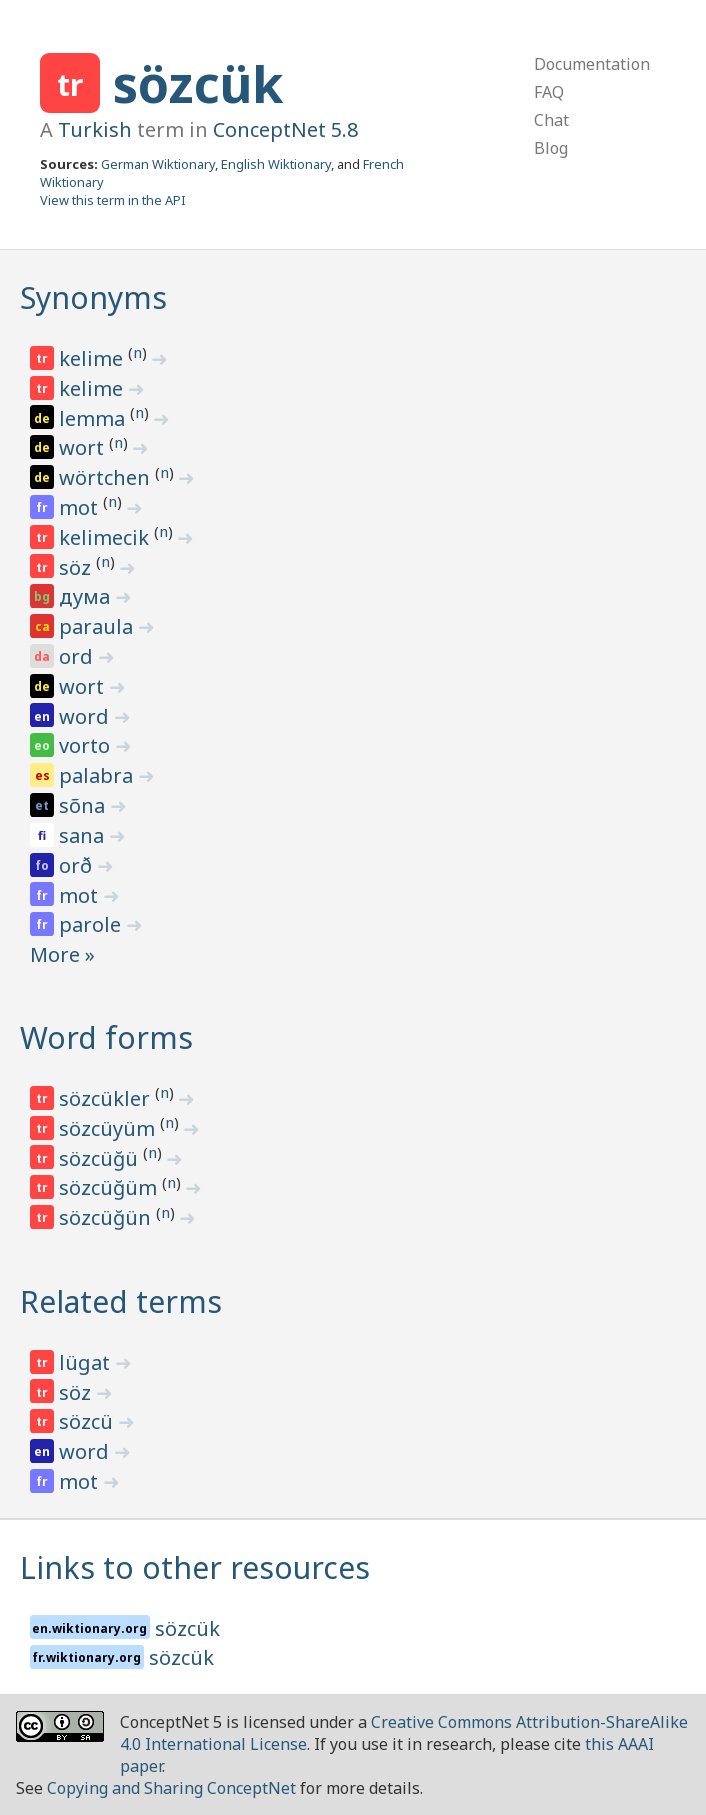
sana (84, 835)
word (86, 716)
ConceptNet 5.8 (285, 129)
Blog (551, 148)
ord (78, 656)
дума (87, 596)
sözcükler (107, 1098)
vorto (87, 745)
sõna (84, 805)
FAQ (549, 92)
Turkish (95, 129)
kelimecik (106, 537)
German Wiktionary (158, 164)
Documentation (592, 64)
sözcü (88, 1421)
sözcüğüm (110, 1187)
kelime (93, 358)
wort (84, 447)
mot (81, 507)
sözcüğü (101, 1158)
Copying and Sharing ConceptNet (171, 1788)
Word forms (106, 1037)
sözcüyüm (109, 1128)
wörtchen (107, 477)
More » (62, 954)
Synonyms (93, 297)
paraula (98, 626)
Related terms (121, 1301)
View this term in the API (113, 200)
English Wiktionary (276, 164)
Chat (551, 120)
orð (78, 865)
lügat (87, 1362)
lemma (94, 418)
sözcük (198, 84)
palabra (98, 775)
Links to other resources (195, 1567)
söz (77, 567)
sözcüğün (107, 1217)
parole (92, 924)
